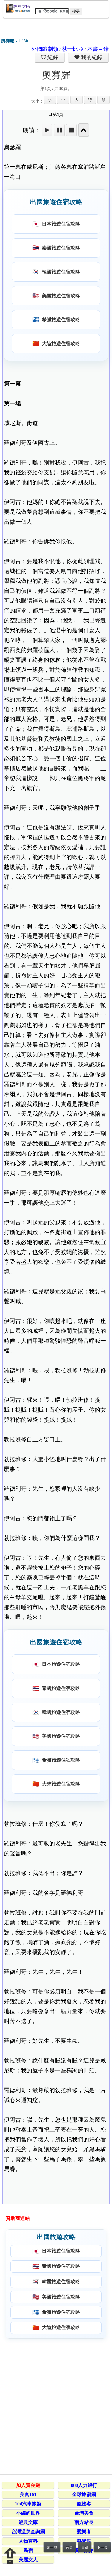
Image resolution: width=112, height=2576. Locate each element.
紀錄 (52, 57)
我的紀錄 (91, 57)
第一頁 (52, 2547)
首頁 (69, 2547)
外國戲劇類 (44, 49)
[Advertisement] (56, 2405)
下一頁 (102, 2547)
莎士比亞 (73, 49)
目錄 (84, 2547)
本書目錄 (98, 49)
